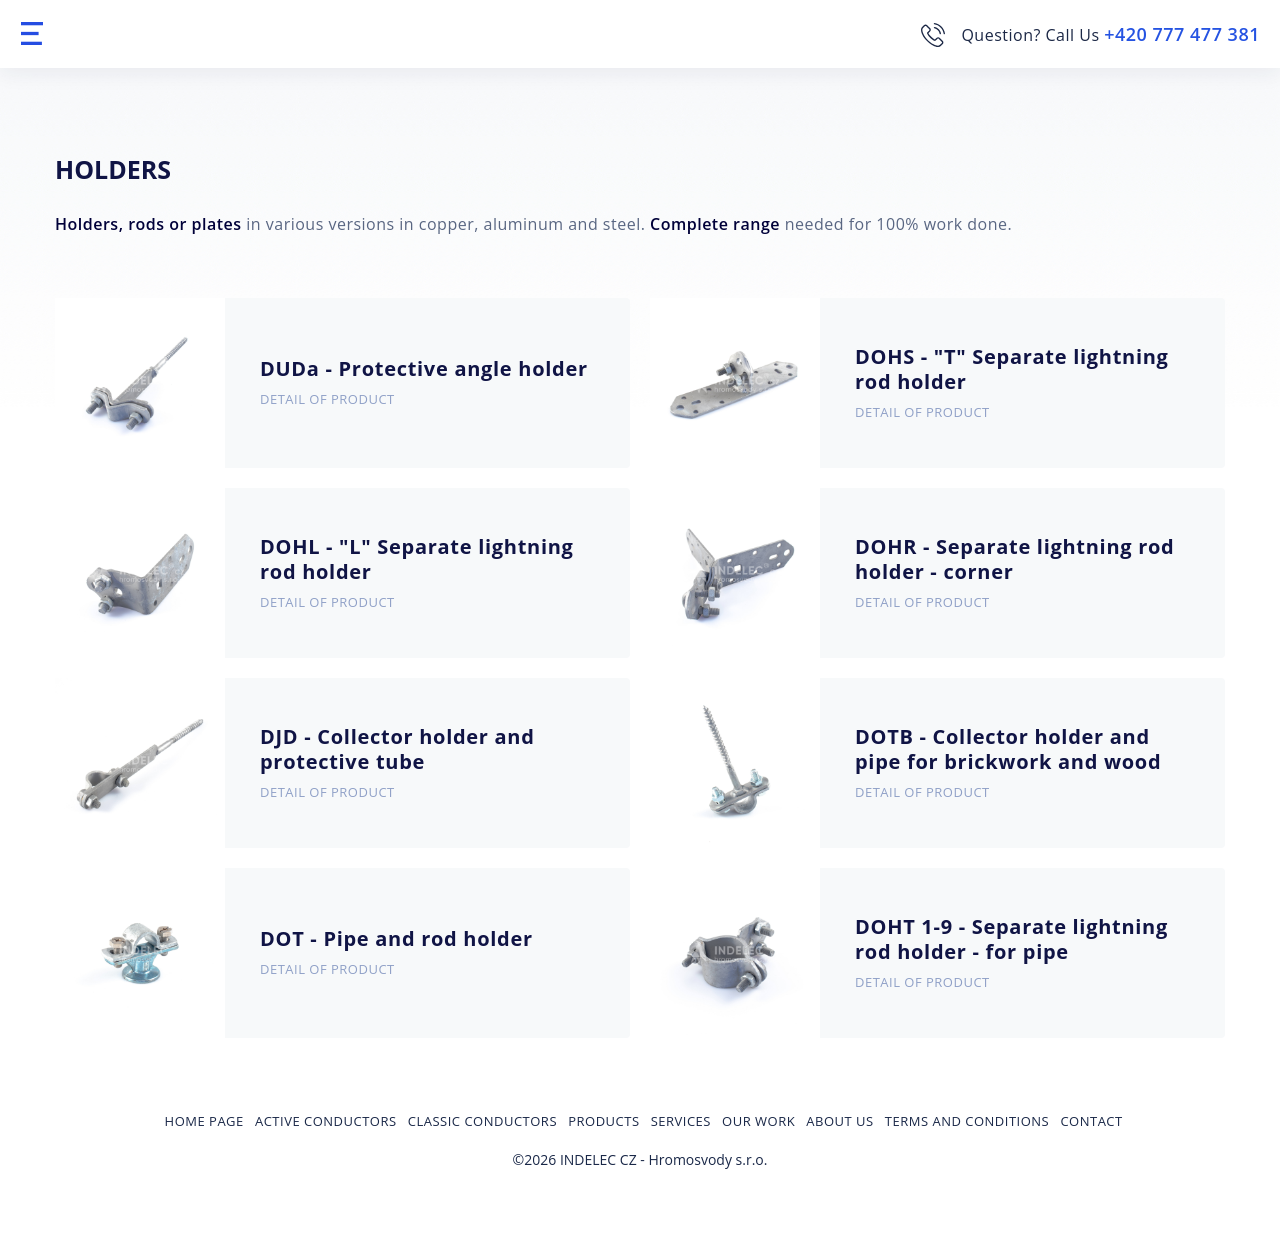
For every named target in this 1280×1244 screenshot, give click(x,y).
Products (603, 1121)
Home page (204, 1121)
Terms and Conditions (967, 1121)
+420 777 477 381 (1182, 34)
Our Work (758, 1121)
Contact (1091, 1121)
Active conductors (326, 1121)
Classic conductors (482, 1121)
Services (681, 1121)
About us (839, 1121)
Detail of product (327, 399)
